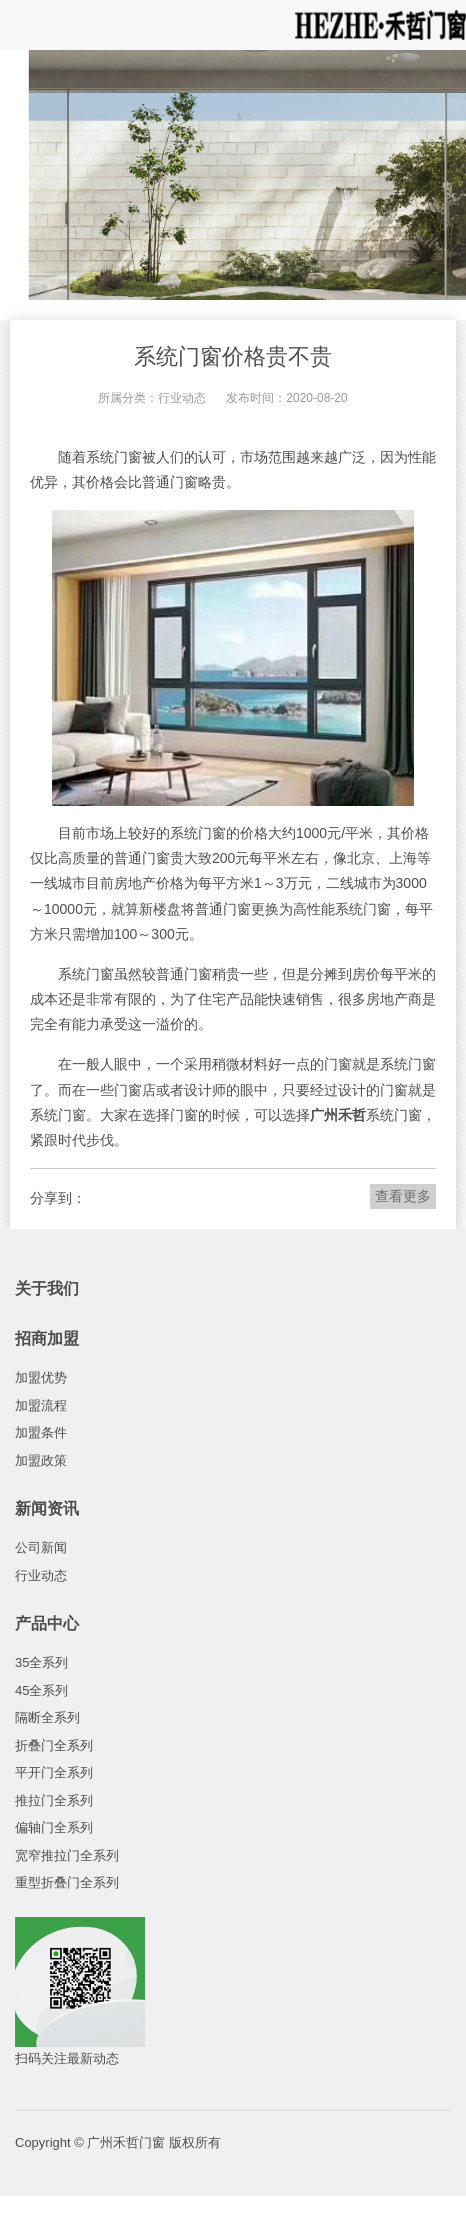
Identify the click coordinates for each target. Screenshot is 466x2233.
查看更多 (403, 1196)
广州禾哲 (338, 1115)
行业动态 (182, 398)
